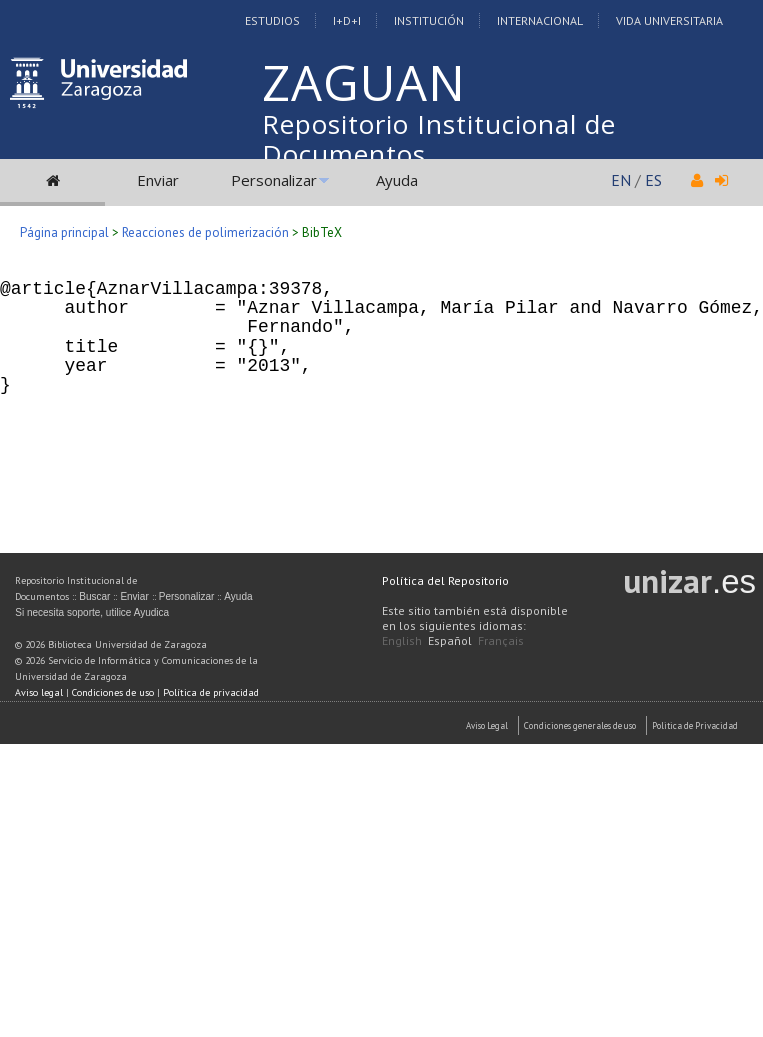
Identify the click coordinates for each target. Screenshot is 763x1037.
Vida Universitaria (669, 20)
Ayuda (397, 180)
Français (501, 640)
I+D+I (347, 20)
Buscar (94, 596)
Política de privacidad (211, 692)
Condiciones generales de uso (580, 725)
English (402, 640)
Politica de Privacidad (695, 725)
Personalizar (274, 180)
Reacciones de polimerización (205, 232)
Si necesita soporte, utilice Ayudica (92, 612)
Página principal (64, 232)
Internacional (540, 20)
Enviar (158, 180)
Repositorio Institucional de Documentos (439, 139)
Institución (429, 20)
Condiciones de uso (113, 692)
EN (621, 180)
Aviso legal (39, 692)
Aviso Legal (487, 725)
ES (653, 180)
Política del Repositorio (445, 580)
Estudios (272, 20)
